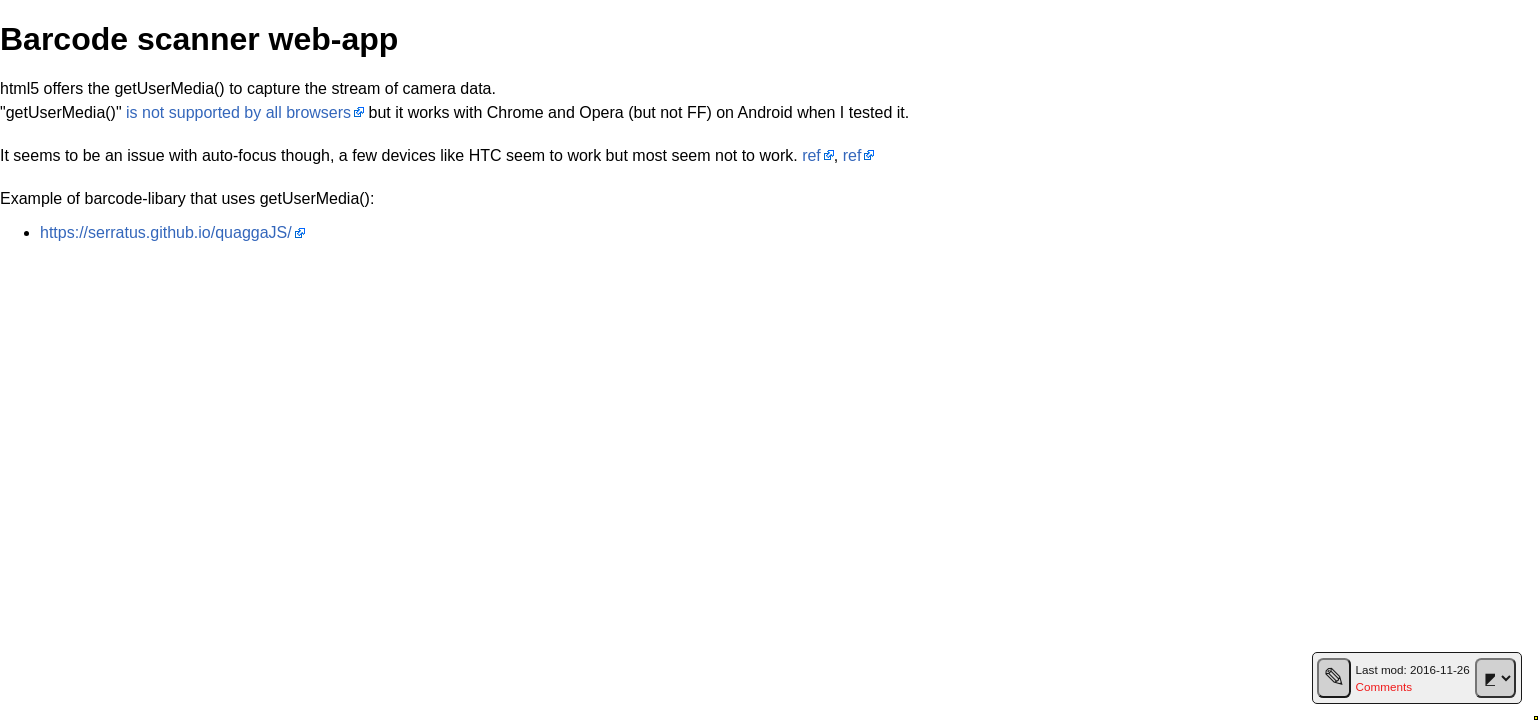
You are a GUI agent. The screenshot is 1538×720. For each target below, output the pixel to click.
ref (811, 155)
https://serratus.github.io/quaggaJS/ (166, 232)
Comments (1384, 686)
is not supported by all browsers (238, 112)
